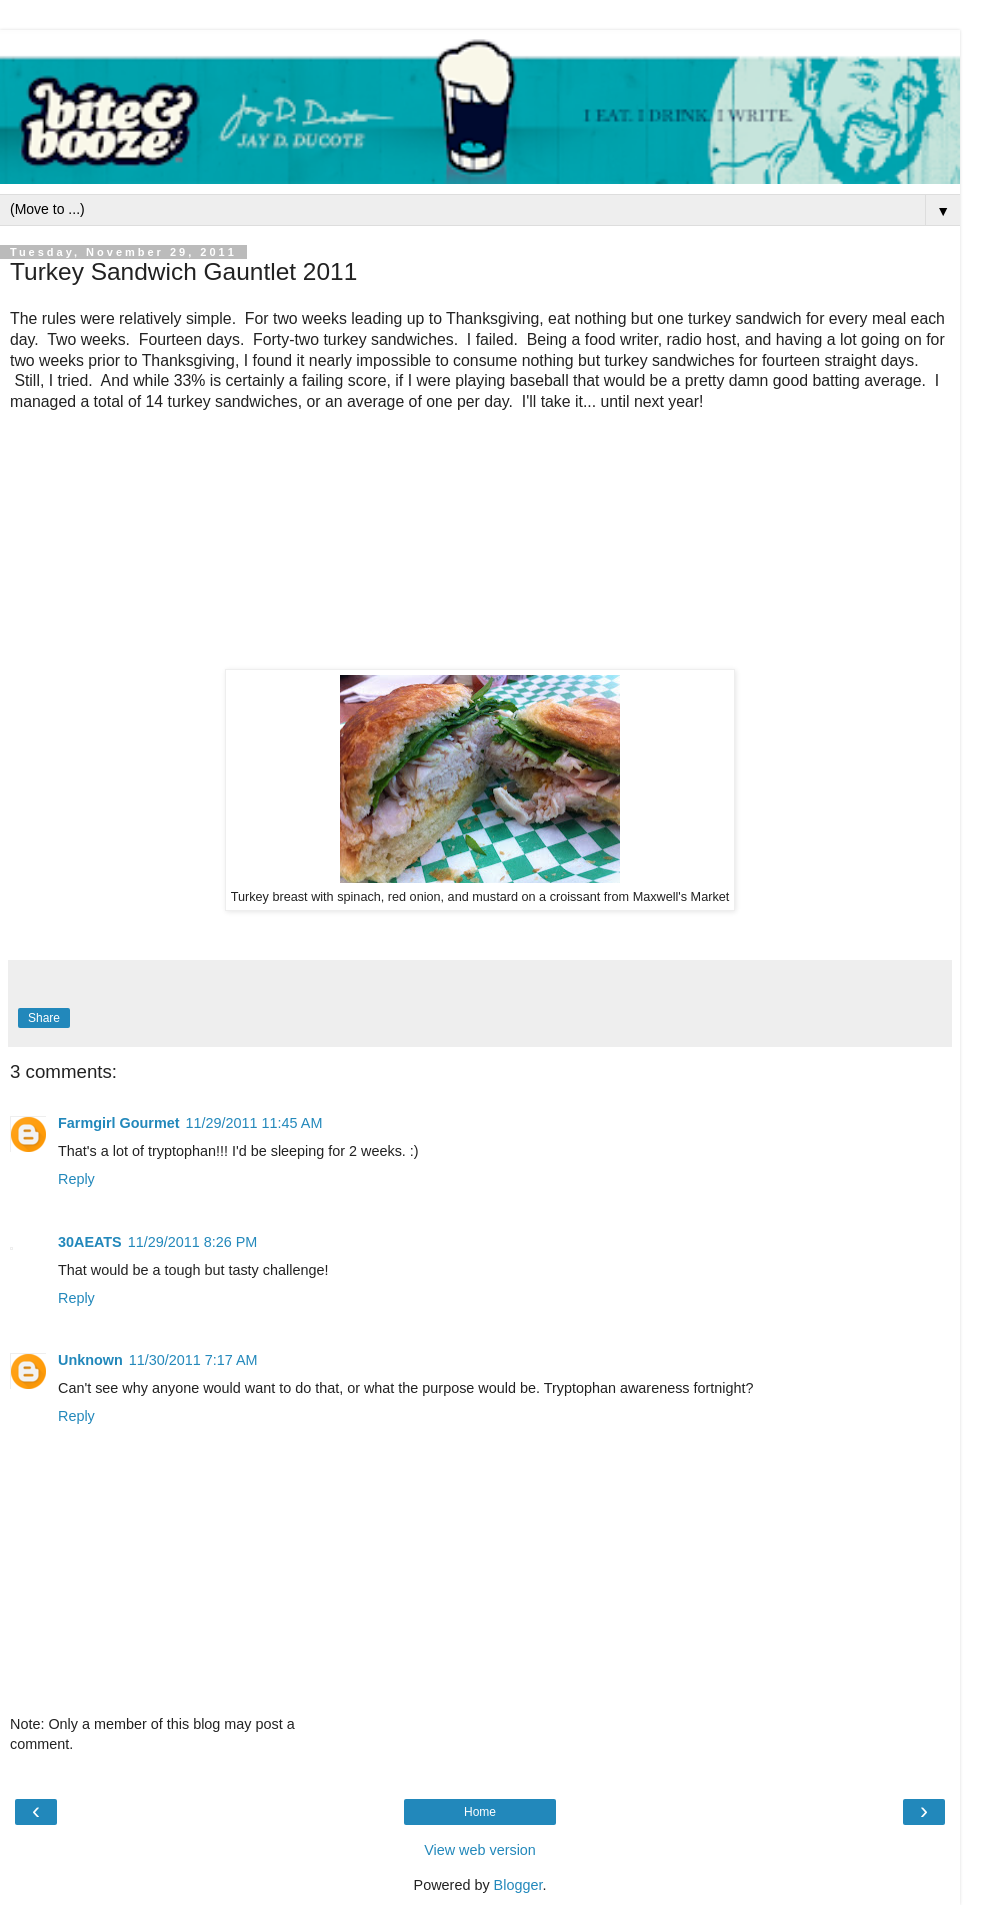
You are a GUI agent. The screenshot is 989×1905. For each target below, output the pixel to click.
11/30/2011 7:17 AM (193, 1360)
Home (480, 1812)
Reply (76, 1179)
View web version (480, 1850)
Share (44, 1018)
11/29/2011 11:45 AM (254, 1123)
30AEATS (90, 1242)
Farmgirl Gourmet (119, 1123)
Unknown (90, 1360)
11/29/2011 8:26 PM (193, 1242)
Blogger (518, 1885)
